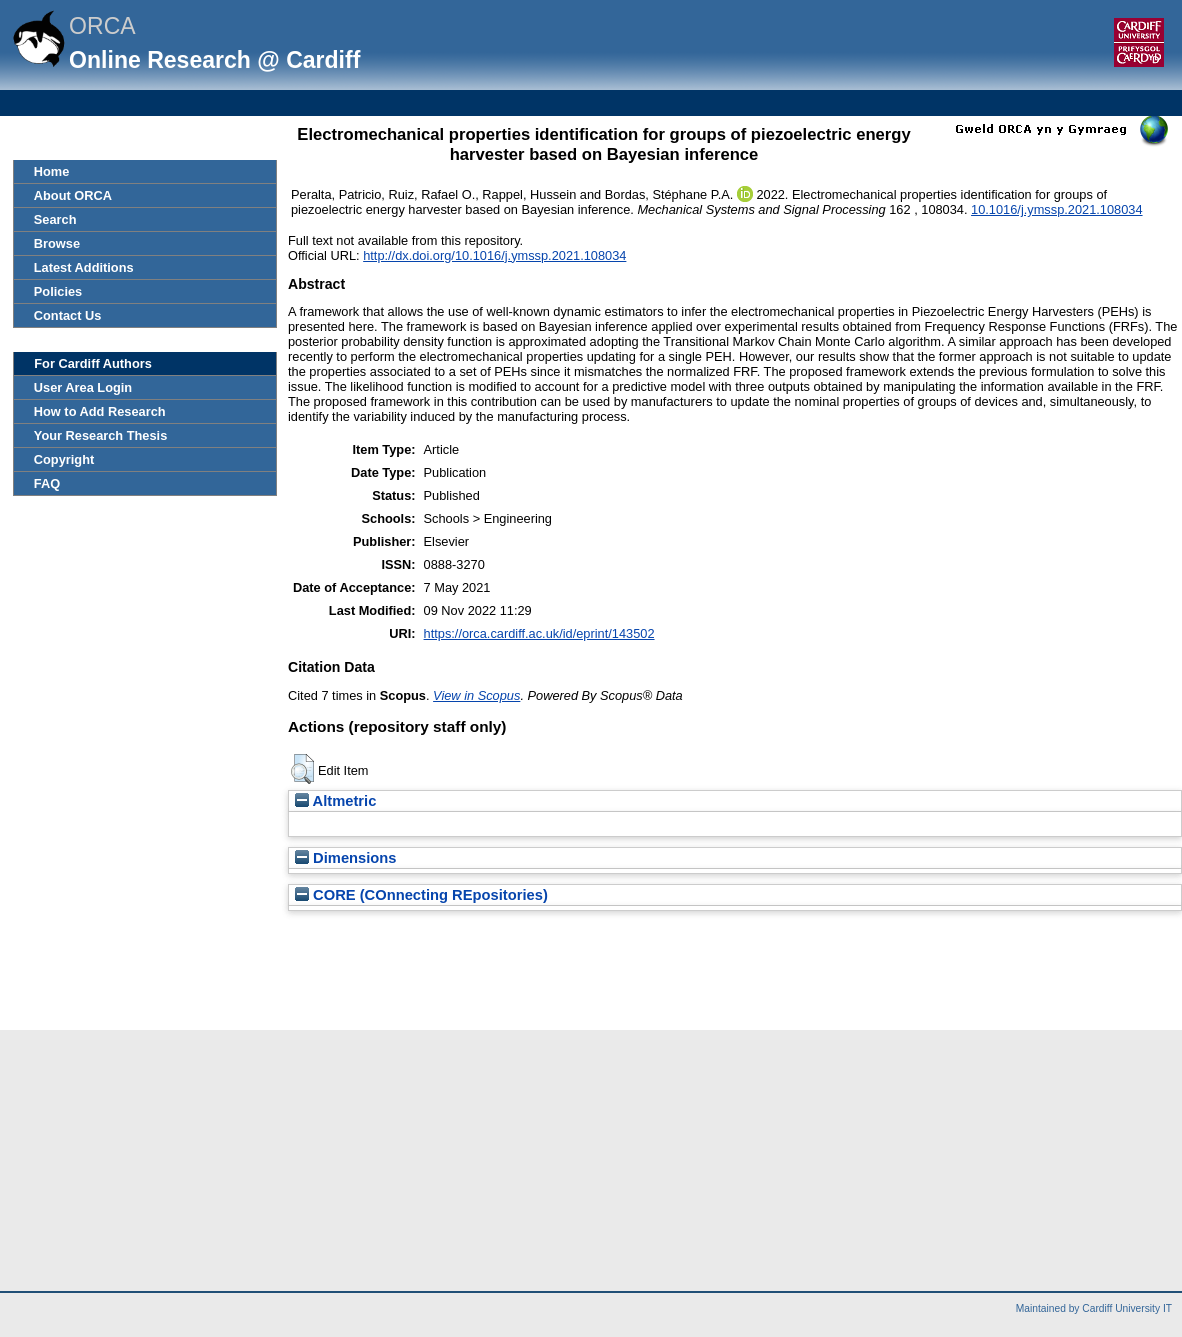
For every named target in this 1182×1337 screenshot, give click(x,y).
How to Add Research (100, 411)
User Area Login (83, 387)
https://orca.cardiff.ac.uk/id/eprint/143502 (539, 633)
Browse (57, 243)
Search (55, 219)
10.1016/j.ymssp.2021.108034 (1056, 209)
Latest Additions (84, 267)
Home (52, 171)
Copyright (64, 459)
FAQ (47, 483)
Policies (58, 291)
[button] (302, 769)
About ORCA (73, 195)
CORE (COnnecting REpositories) (421, 895)
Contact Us (68, 315)
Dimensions (346, 858)
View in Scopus (476, 695)
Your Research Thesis (100, 435)
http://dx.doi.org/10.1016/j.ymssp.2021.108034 (494, 255)
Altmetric (335, 801)
